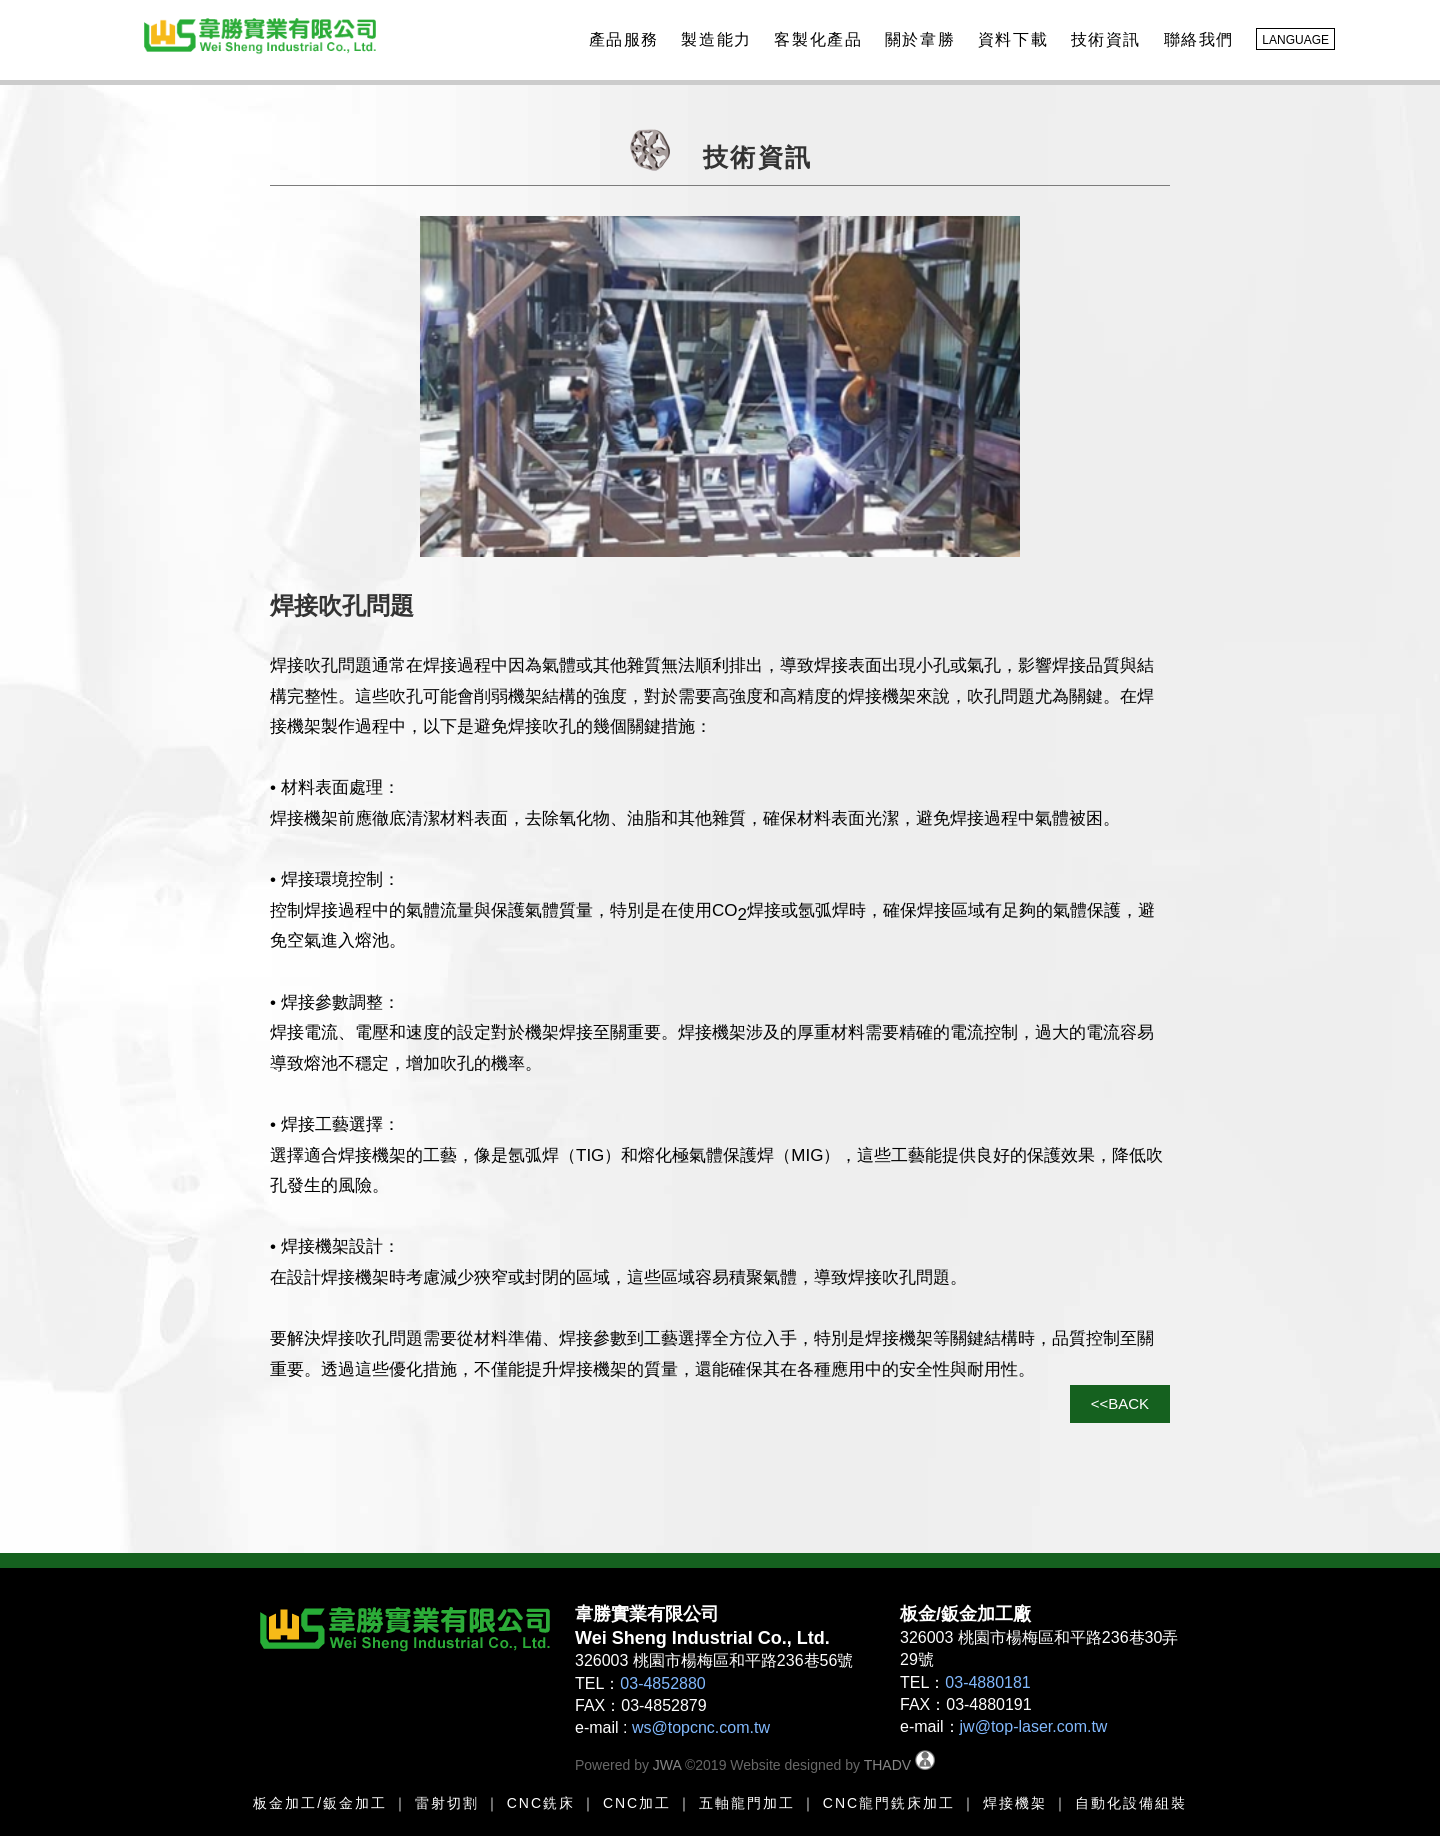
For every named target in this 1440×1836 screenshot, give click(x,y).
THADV (887, 1765)
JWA (665, 1765)
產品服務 (621, 39)
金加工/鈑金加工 (328, 1803)
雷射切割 (447, 1803)
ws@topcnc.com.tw (701, 1727)
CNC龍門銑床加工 (889, 1803)
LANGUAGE (1295, 40)
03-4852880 (662, 1683)
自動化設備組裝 (1131, 1803)
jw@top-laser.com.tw (1034, 1726)
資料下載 (1010, 39)
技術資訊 (1103, 39)
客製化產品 (815, 39)
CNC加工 (637, 1803)
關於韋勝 (917, 39)
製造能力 (713, 39)
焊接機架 (1015, 1803)
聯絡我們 (1196, 39)
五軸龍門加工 (744, 1803)
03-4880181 (987, 1682)
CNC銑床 (541, 1803)
